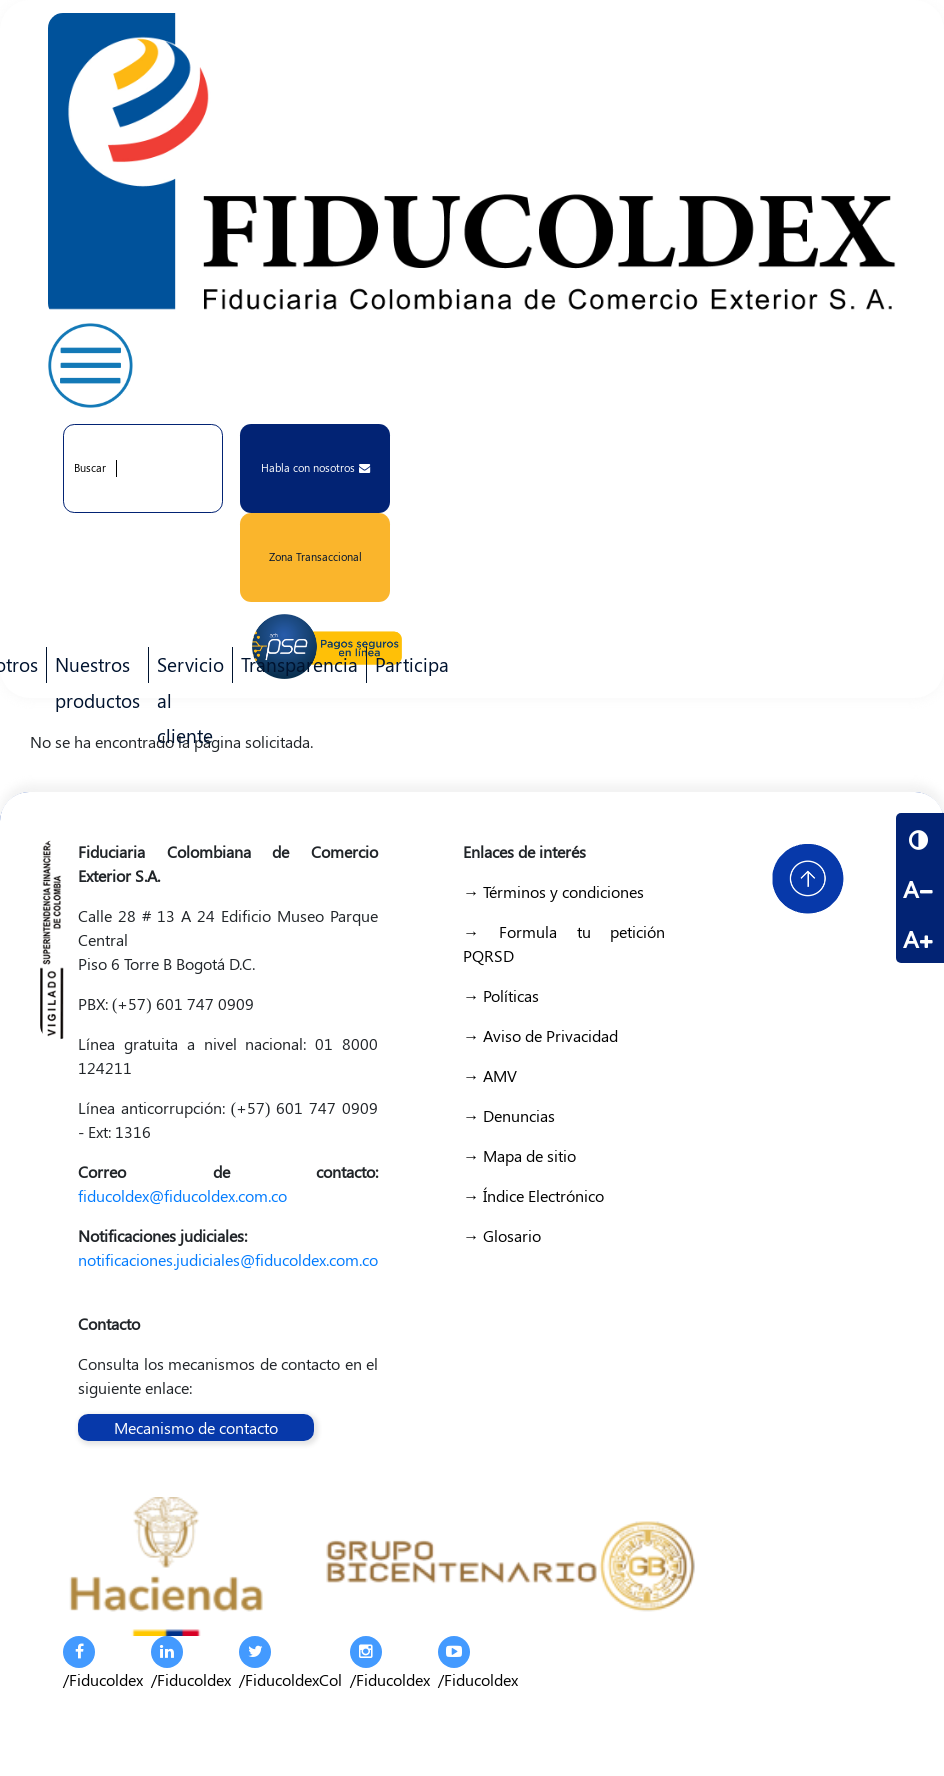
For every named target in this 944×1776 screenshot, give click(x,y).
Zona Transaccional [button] (315, 556)
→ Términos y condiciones (553, 891)
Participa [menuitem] (408, 667)
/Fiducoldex (103, 1663)
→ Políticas (501, 995)
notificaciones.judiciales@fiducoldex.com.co (228, 1259)
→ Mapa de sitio (519, 1155)
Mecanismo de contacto (196, 1427)
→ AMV (490, 1075)
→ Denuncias (509, 1115)
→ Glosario (502, 1235)
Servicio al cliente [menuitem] (186, 667)
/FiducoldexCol (290, 1663)
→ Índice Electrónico (533, 1195)
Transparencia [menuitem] (299, 664)
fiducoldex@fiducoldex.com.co (182, 1195)
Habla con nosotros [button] (315, 467)
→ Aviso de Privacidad (540, 1035)
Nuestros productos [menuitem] (93, 667)
